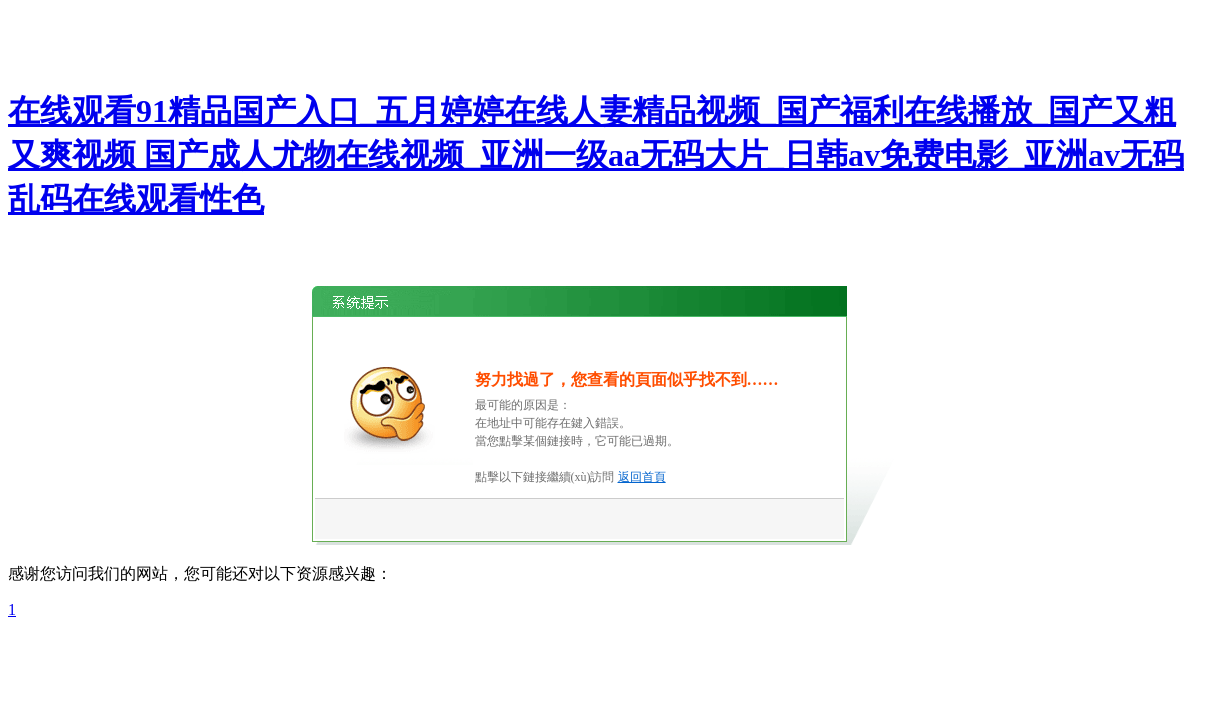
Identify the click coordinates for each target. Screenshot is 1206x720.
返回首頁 (642, 477)
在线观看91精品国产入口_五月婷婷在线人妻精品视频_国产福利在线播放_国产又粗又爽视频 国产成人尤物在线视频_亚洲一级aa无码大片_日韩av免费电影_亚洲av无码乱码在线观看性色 (596, 155)
